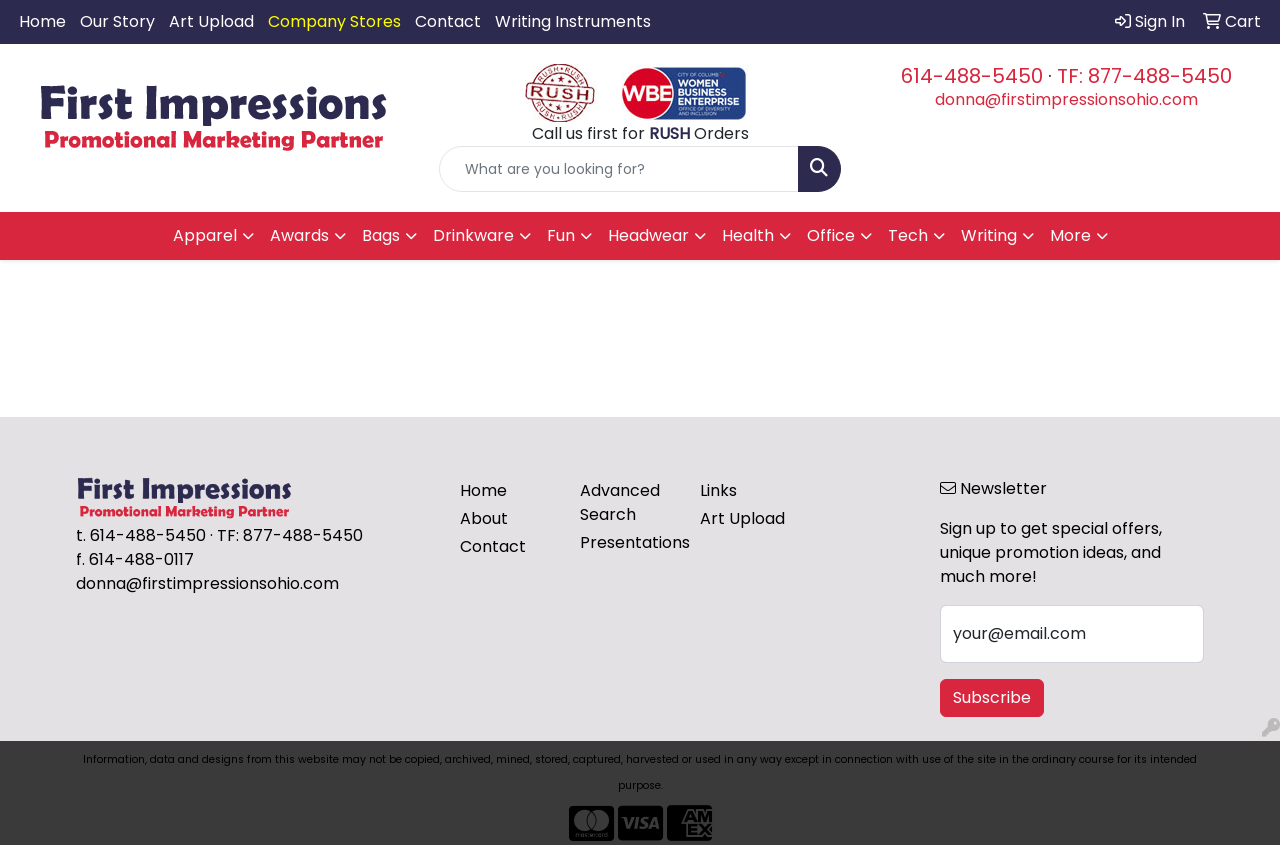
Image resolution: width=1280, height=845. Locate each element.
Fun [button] (561, 235)
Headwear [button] (648, 235)
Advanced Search (620, 502)
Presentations (628, 542)
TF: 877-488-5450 (1144, 76)
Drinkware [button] (473, 235)
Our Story (117, 21)
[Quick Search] (619, 169)
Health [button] (748, 235)
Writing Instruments (573, 21)
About (484, 518)
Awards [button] (299, 235)
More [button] (1070, 235)
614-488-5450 (972, 76)
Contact (448, 21)
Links (718, 490)
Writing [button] (989, 235)
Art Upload (211, 21)
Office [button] (831, 235)
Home (42, 21)
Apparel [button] (205, 235)
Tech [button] (908, 235)
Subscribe (992, 697)
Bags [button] (381, 235)
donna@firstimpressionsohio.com (1066, 99)
